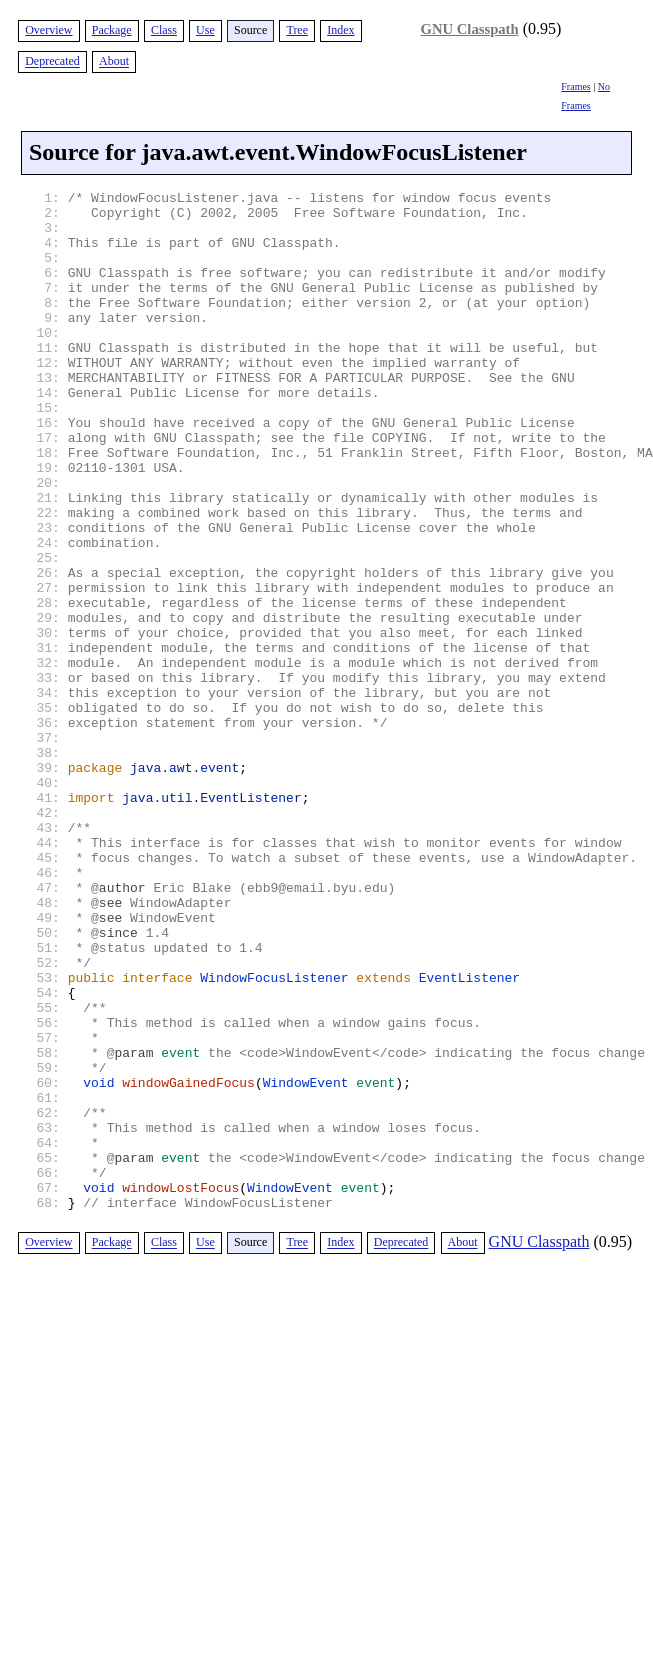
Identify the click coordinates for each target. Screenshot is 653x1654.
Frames (575, 86)
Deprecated (52, 62)
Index (340, 30)
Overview (48, 30)
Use (205, 30)
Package (112, 30)
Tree (297, 30)
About (114, 62)
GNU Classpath (470, 29)
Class (164, 30)
